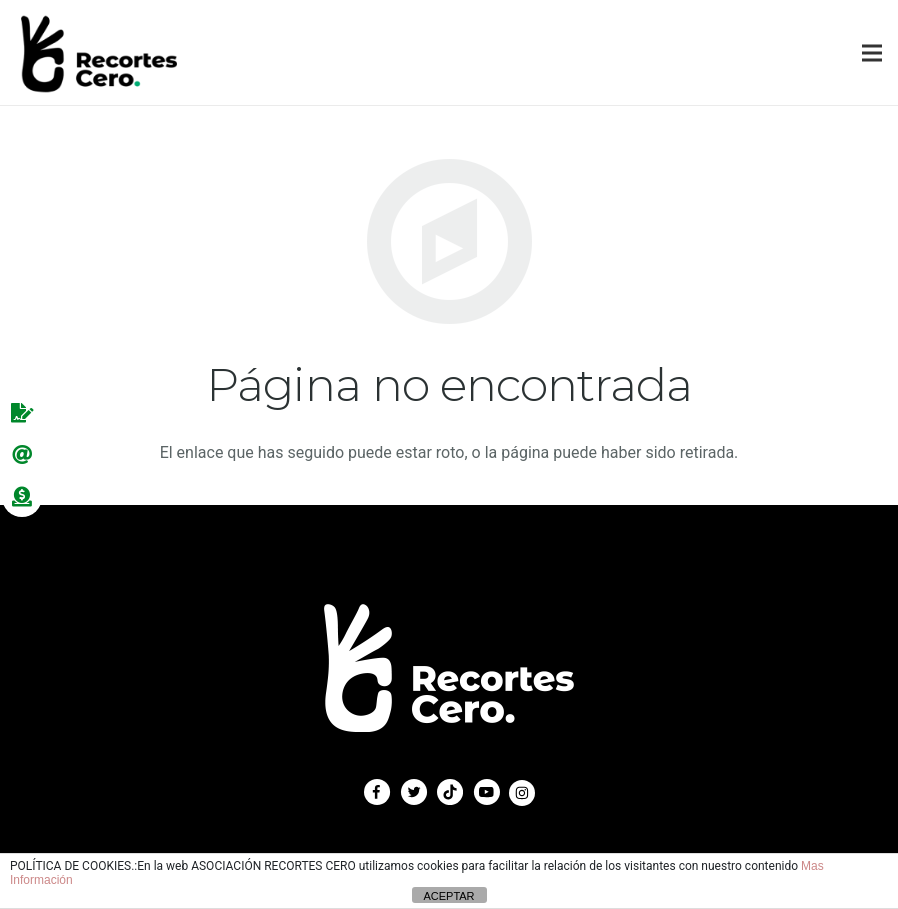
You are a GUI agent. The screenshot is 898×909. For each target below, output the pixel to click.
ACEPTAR (448, 896)
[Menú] (872, 53)
